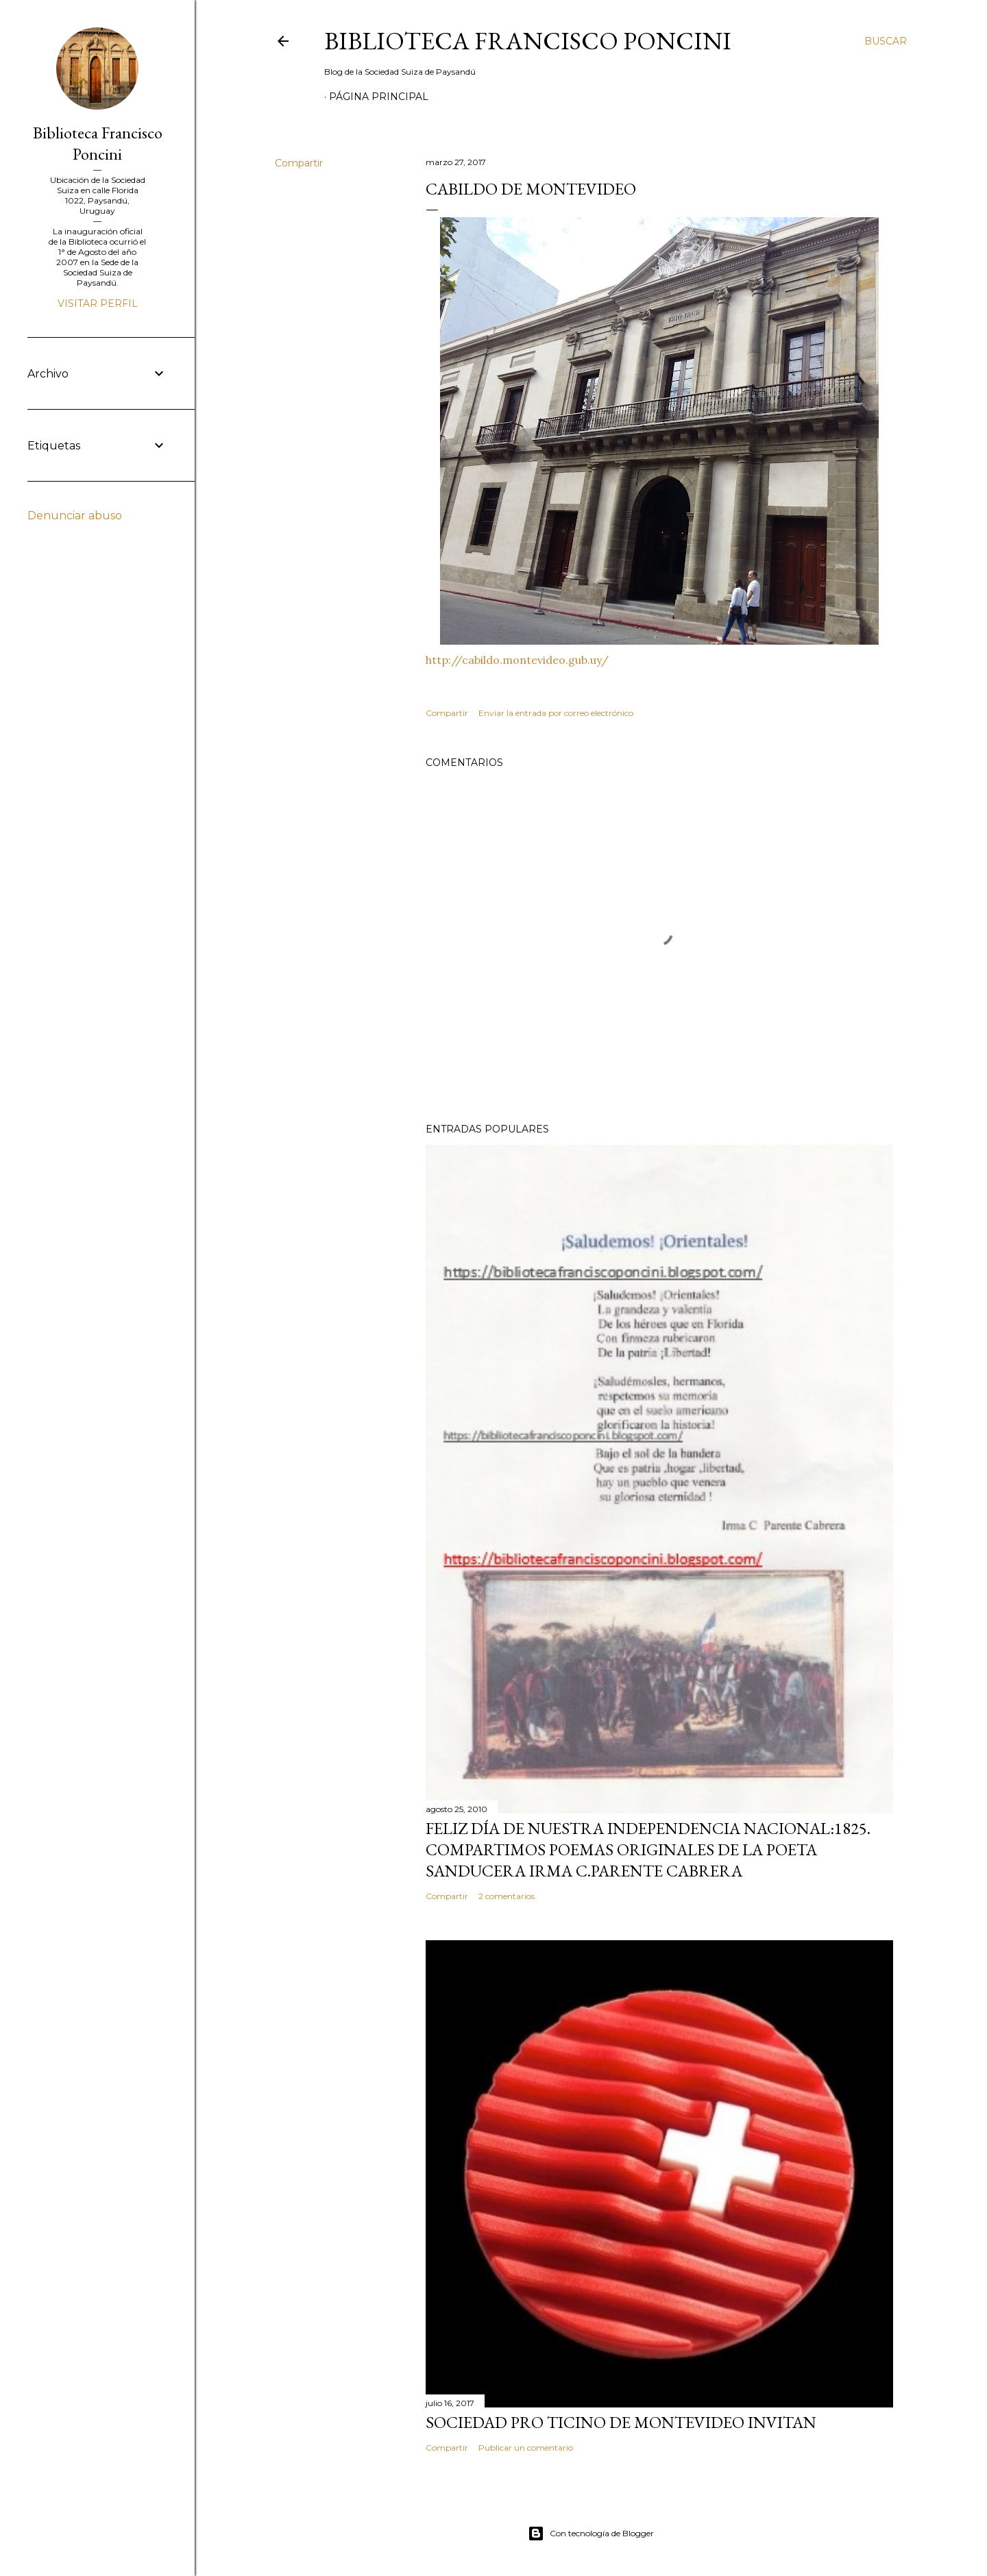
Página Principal (378, 96)
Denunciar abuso (74, 515)
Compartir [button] (299, 163)
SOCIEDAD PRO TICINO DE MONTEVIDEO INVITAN (621, 2422)
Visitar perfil (98, 303)
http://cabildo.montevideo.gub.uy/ (517, 660)
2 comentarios (506, 1896)
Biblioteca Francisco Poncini (527, 41)
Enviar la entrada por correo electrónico (555, 713)
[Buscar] (885, 41)
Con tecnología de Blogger (591, 2533)
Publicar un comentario (525, 2447)
